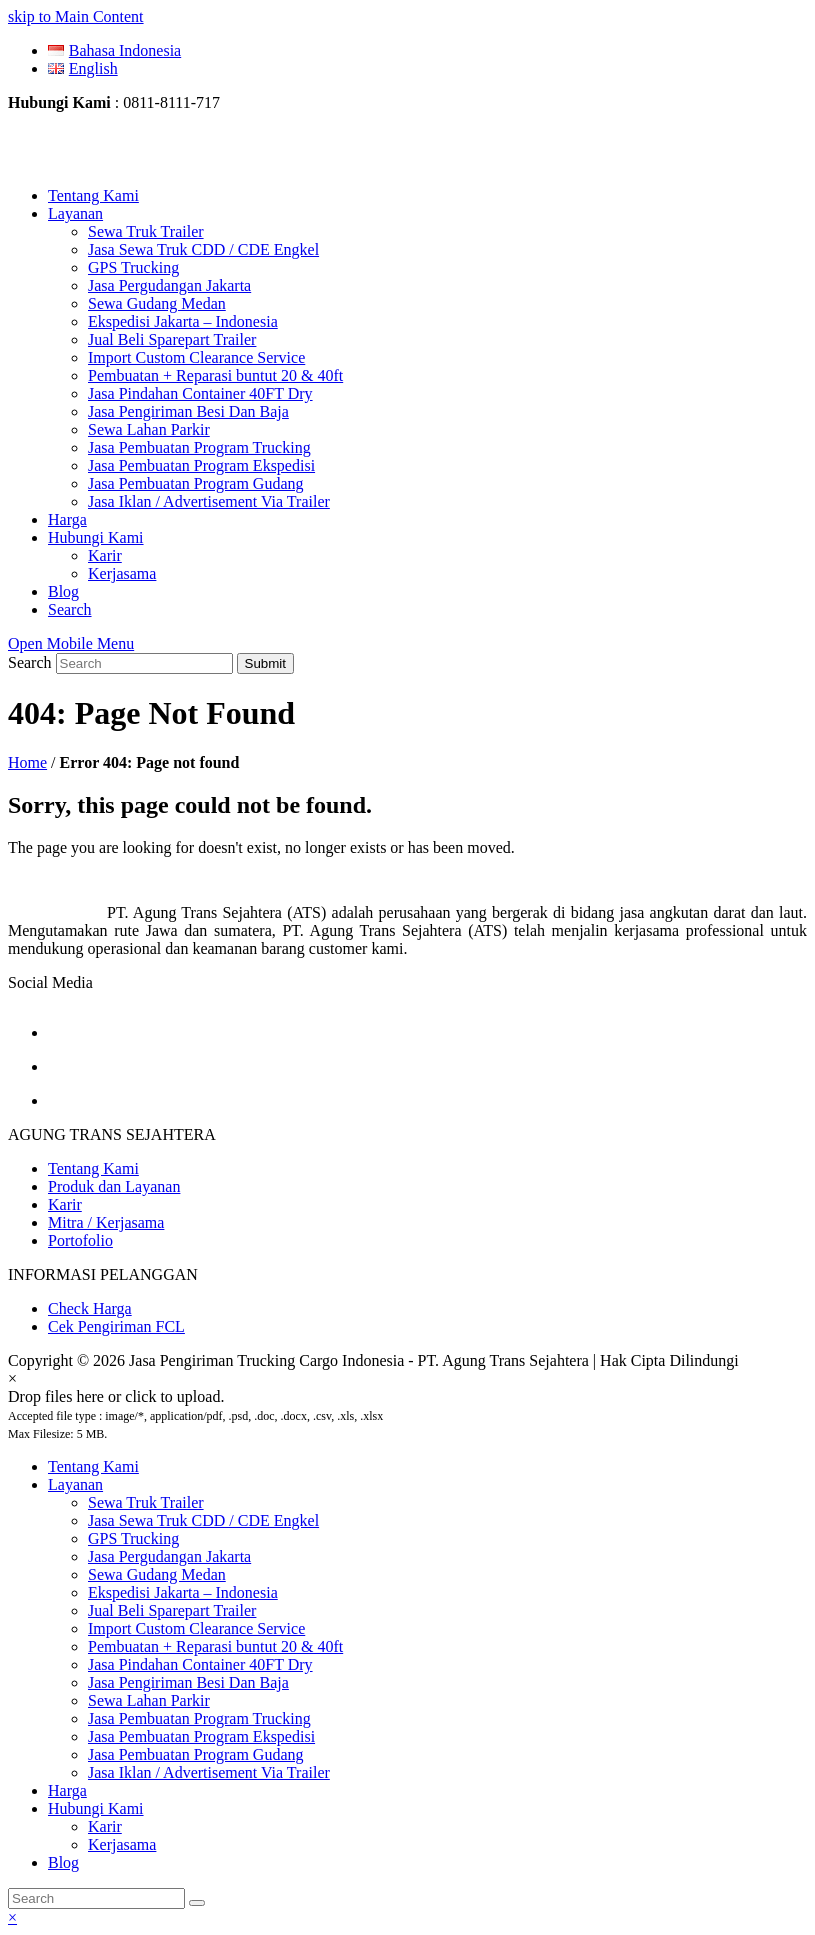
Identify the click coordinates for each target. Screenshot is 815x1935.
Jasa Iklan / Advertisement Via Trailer (209, 1772)
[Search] (96, 1898)
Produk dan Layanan (114, 1186)
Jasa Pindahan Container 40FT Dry (200, 1664)
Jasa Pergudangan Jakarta (169, 1556)
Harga (67, 1790)
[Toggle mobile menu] (71, 643)
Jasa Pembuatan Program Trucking (199, 1718)
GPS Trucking (133, 1538)
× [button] (12, 1917)
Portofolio (80, 1240)
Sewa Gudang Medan (157, 1574)
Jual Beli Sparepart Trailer (172, 1610)
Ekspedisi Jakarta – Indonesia (183, 1592)
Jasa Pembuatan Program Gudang (196, 1754)
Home (27, 762)
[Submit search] (197, 1903)
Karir (65, 1204)
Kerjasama (122, 1844)
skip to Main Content (76, 16)
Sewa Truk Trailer (146, 1502)
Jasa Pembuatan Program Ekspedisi (201, 1736)
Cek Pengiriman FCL (116, 1326)
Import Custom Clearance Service (196, 1628)
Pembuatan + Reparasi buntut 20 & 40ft (215, 1646)
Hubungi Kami (96, 1808)
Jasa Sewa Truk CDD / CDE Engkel (203, 1520)
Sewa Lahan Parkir (149, 1700)
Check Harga (90, 1308)
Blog (63, 1862)
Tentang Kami (93, 1168)
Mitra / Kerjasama (106, 1222)
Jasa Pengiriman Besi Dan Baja (188, 1682)
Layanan (75, 1484)
